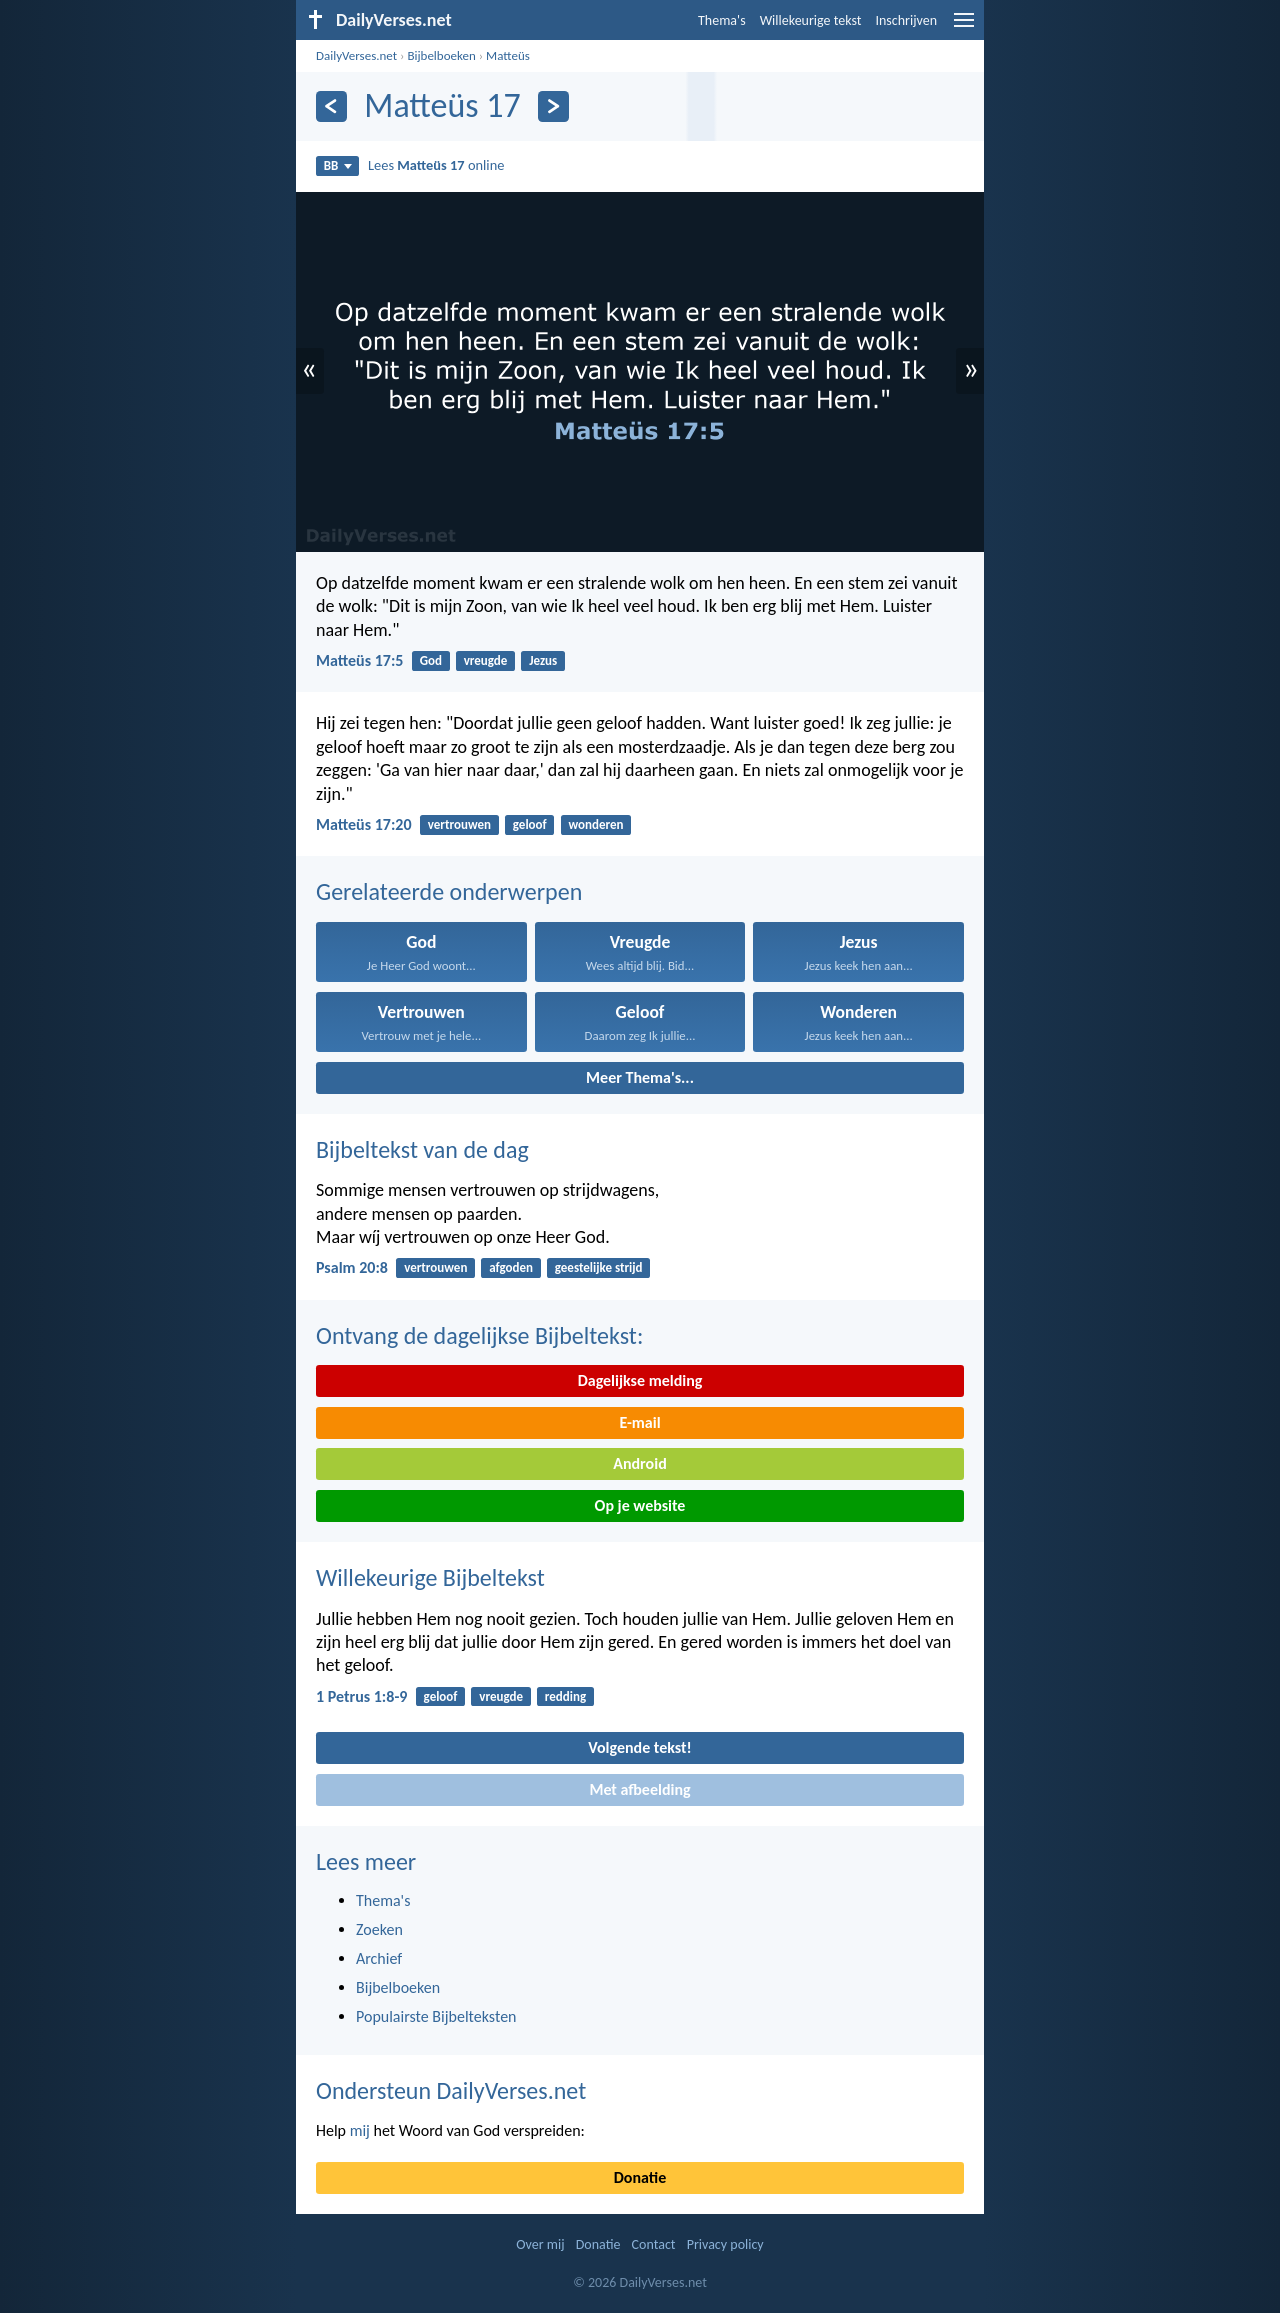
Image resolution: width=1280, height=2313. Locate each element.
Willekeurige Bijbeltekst (430, 1577)
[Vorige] (331, 106)
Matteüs (508, 55)
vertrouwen (459, 824)
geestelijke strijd (599, 1267)
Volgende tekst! (639, 1747)
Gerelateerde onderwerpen (449, 891)
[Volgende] (553, 106)
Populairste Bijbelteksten (436, 2016)
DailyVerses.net (356, 55)
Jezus (543, 660)
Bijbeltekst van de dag (422, 1149)
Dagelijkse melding (640, 1380)
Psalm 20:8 (352, 1267)
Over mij (540, 2244)
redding (565, 1696)
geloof (530, 824)
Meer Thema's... (640, 1077)
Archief (379, 1958)
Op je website (640, 1505)
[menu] (964, 27)
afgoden (511, 1267)
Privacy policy (725, 2244)
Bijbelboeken (441, 55)
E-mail (639, 1422)
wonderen (595, 824)
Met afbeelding (639, 1789)
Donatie (640, 2177)
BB (338, 165)
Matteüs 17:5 (359, 660)
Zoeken (379, 1929)
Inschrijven (906, 20)
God (431, 660)
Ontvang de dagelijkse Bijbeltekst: (479, 1335)
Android (639, 1463)
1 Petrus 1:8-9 (361, 1696)
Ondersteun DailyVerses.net (451, 2090)
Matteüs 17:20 (364, 824)
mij (360, 2130)
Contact (654, 2244)
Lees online (436, 165)
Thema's (722, 20)
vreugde (486, 660)
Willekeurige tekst (811, 20)
